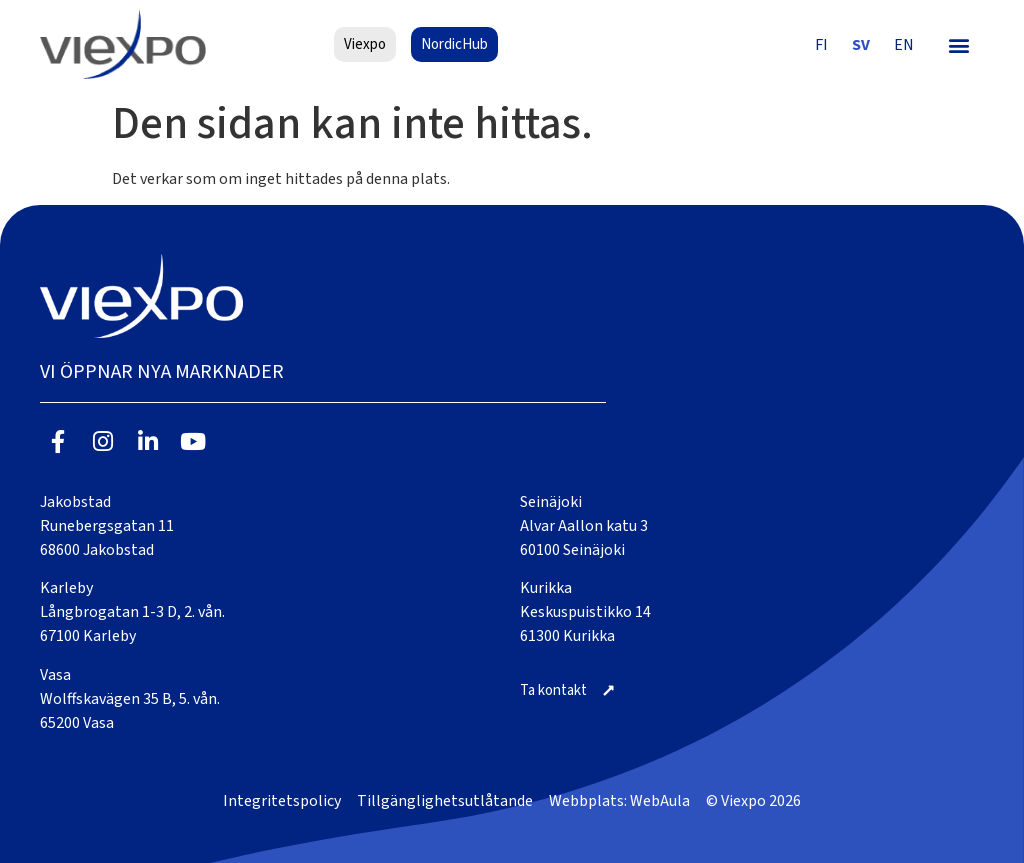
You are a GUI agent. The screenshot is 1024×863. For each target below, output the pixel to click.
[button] (959, 44)
